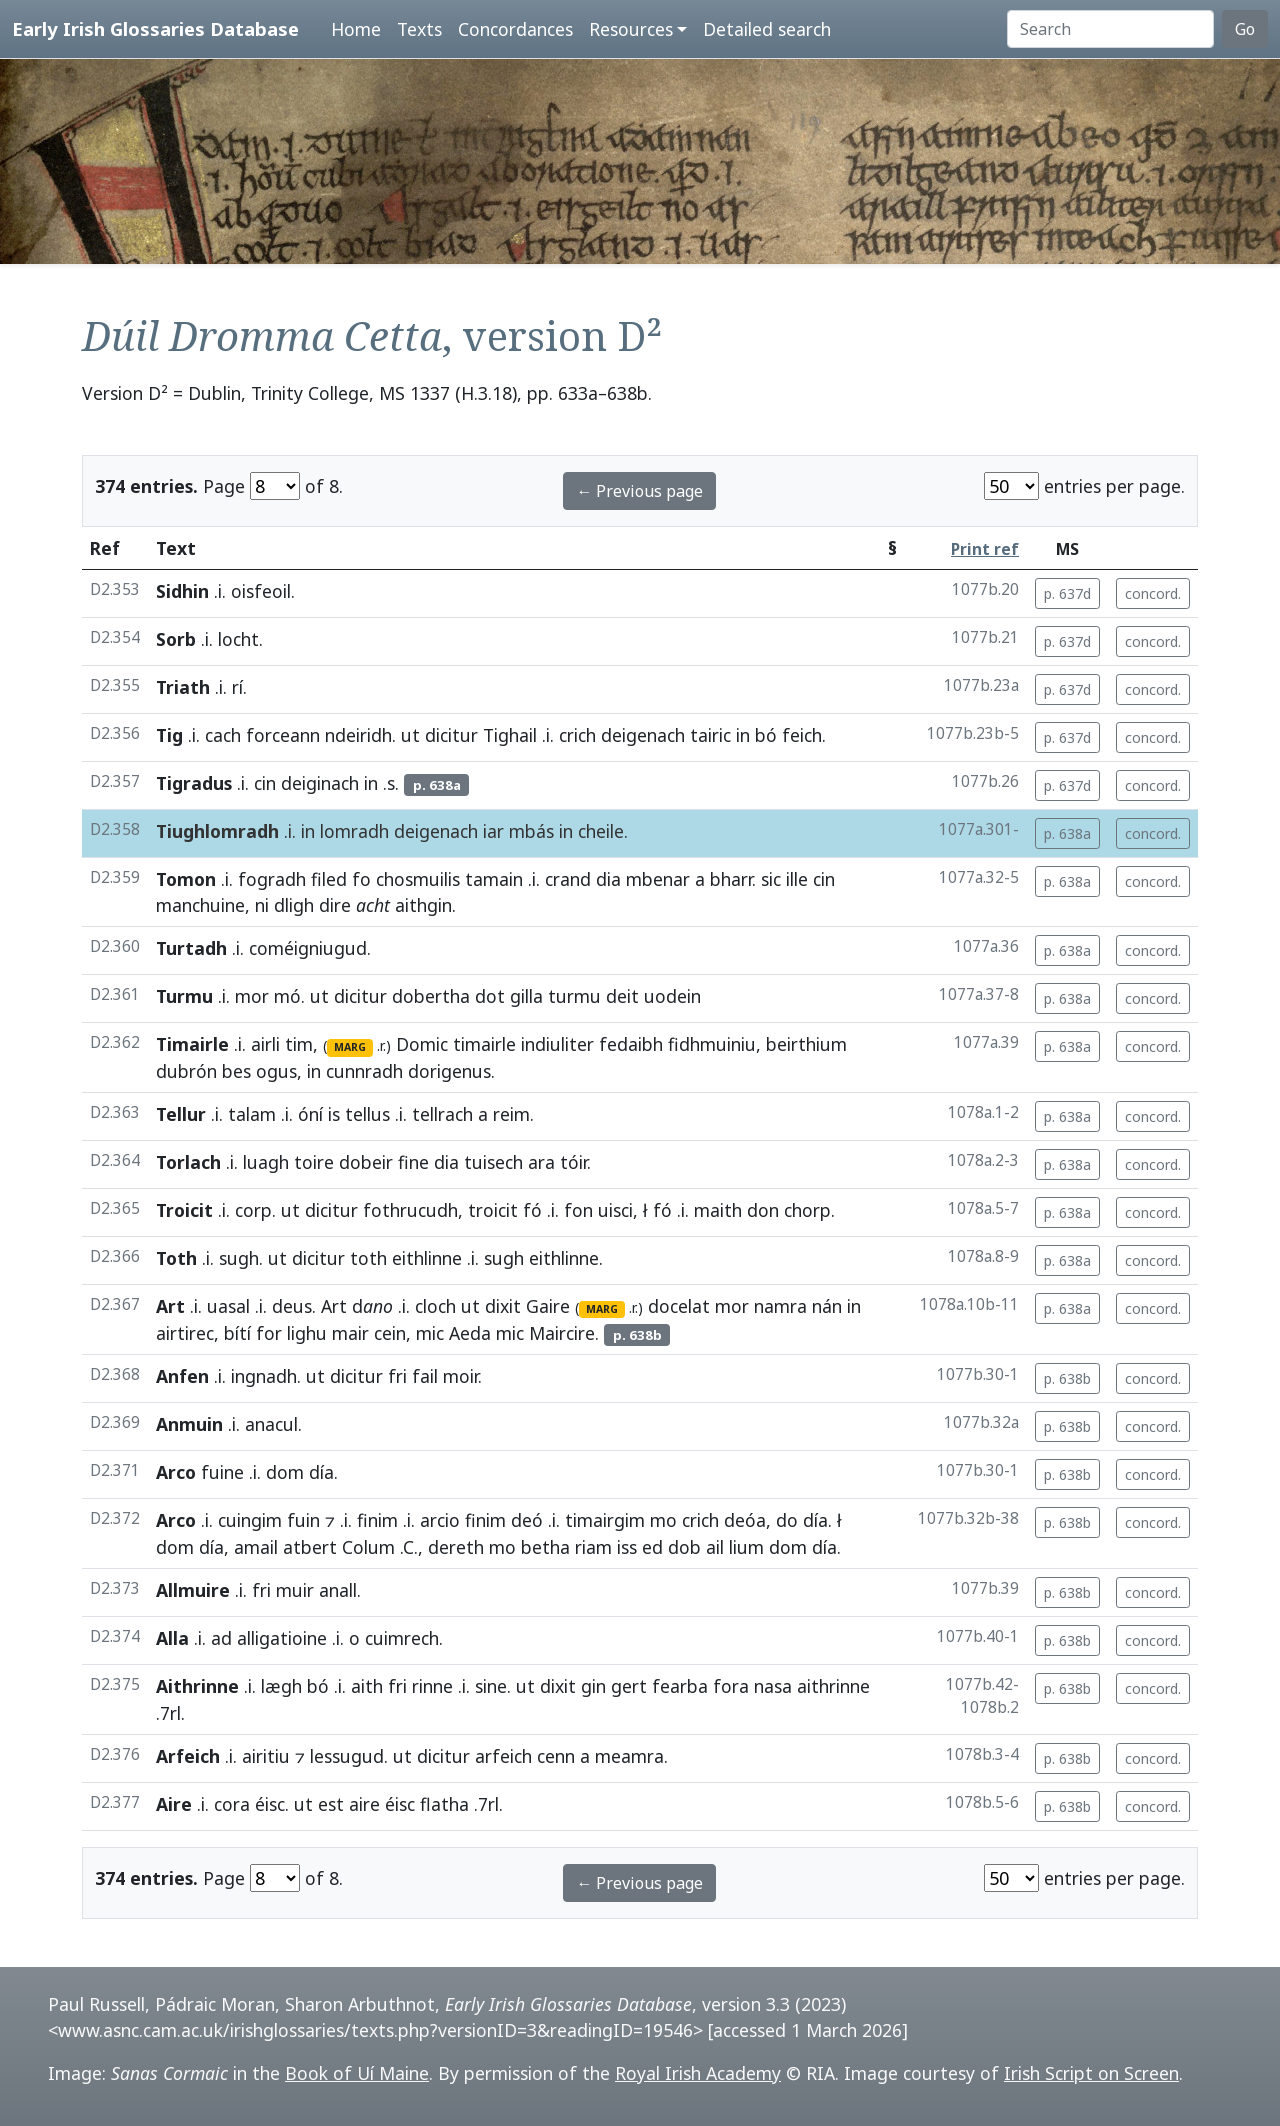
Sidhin (182, 591)
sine (491, 1686)
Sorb (176, 639)
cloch (435, 1306)
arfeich (503, 1756)
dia (608, 879)
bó (766, 735)
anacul (271, 1424)
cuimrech (402, 1638)
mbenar (658, 879)
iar (493, 831)
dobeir (366, 1162)
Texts (419, 29)
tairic (710, 735)
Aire (174, 1804)
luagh (266, 1162)
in (743, 735)
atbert (310, 1547)
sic (771, 879)
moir (460, 1376)
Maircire (562, 1333)
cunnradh (364, 1071)
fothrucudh (410, 1210)
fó (532, 1210)
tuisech (493, 1162)
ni (262, 905)
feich (802, 735)
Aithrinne (197, 1686)
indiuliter (557, 1044)
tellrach (442, 1114)
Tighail (510, 735)
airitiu (266, 1756)
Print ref (985, 549)
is (334, 1114)
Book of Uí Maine (357, 2073)
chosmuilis (418, 879)
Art (170, 1306)
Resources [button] (631, 29)
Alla (172, 1638)
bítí (237, 1333)
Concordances (515, 29)
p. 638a (1067, 833)
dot (490, 996)
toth (368, 1258)
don (763, 1210)
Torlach (188, 1162)
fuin (303, 1520)
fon (578, 1210)
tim (299, 1044)
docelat (679, 1306)
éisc (270, 1804)
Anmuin (189, 1424)
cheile (601, 831)
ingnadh (264, 1376)
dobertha (431, 996)
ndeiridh (358, 735)
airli (265, 1044)
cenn (556, 1756)
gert (629, 1686)
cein (390, 1333)
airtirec (185, 1333)
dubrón (186, 1071)
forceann (283, 735)
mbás (531, 831)
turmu (574, 996)
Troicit (184, 1210)
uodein (672, 996)
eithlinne (427, 1258)
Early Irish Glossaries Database (155, 28)
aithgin (423, 905)
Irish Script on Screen (1091, 2073)
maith (718, 1210)
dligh (294, 905)
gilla (526, 996)
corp (253, 1210)
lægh (281, 1686)
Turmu (184, 996)
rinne (432, 1686)
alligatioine (282, 1638)
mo (663, 1520)
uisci (615, 1210)
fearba (680, 1686)
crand (568, 879)
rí (237, 687)
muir (295, 1590)
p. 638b (1067, 1378)
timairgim (605, 1520)
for (269, 1333)
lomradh (354, 831)
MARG (350, 1047)
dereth (456, 1547)
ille (797, 879)
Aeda (470, 1333)
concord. (1153, 593)
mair (350, 1333)
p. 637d (1067, 593)
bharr (731, 879)
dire (335, 905)
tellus (367, 1114)
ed (652, 1547)
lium (746, 1547)
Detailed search (767, 29)
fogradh (272, 879)
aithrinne (833, 1686)
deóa (745, 1520)
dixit (503, 1306)
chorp (807, 1210)
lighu (307, 1333)
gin (593, 1686)
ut (410, 735)
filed (329, 879)
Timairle (192, 1044)
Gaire (548, 1306)
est (331, 1804)
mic (430, 1333)
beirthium (806, 1044)
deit (622, 996)
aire (364, 1804)
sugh (239, 1258)
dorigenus (449, 1071)
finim (377, 1520)
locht (238, 639)
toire (314, 1162)
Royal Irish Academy (698, 2073)
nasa (773, 1686)
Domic (422, 1044)
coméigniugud (308, 948)
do (787, 1520)
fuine (222, 1472)
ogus (276, 1071)
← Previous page (639, 491)
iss (627, 1547)
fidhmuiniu (712, 1044)
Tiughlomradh (217, 831)
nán (827, 1306)
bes (236, 1071)
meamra (629, 1756)
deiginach (320, 783)
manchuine (200, 905)
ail (715, 1547)
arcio (440, 1520)
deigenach (643, 735)
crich (577, 735)
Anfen (182, 1376)
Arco (176, 1472)
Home (356, 29)
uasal (228, 1306)
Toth (176, 1258)
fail (425, 1376)
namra (780, 1306)
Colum (368, 1547)
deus (292, 1306)
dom (285, 1472)
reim (511, 1114)
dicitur (451, 735)
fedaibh (631, 1044)
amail (256, 1547)
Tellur (181, 1114)
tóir (573, 1162)
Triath (183, 687)
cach (223, 735)
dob (684, 1547)
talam (252, 1114)
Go (1245, 29)
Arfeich (188, 1756)
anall (338, 1590)
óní (310, 1114)
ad (221, 1638)
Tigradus (194, 783)
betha (545, 1547)
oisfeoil (261, 591)
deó (527, 1520)
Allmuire (193, 1590)
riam (593, 1547)
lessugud (347, 1756)
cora (232, 1804)
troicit (493, 1210)
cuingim (250, 1520)
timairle (484, 1044)
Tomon (186, 879)
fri (397, 1376)
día (321, 1472)
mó (287, 996)
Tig (169, 735)
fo (361, 879)
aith (367, 1686)
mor (252, 996)
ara (541, 1162)
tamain (494, 879)
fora (731, 1686)
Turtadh (191, 948)
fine (413, 1162)
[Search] (1110, 29)
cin (265, 783)
